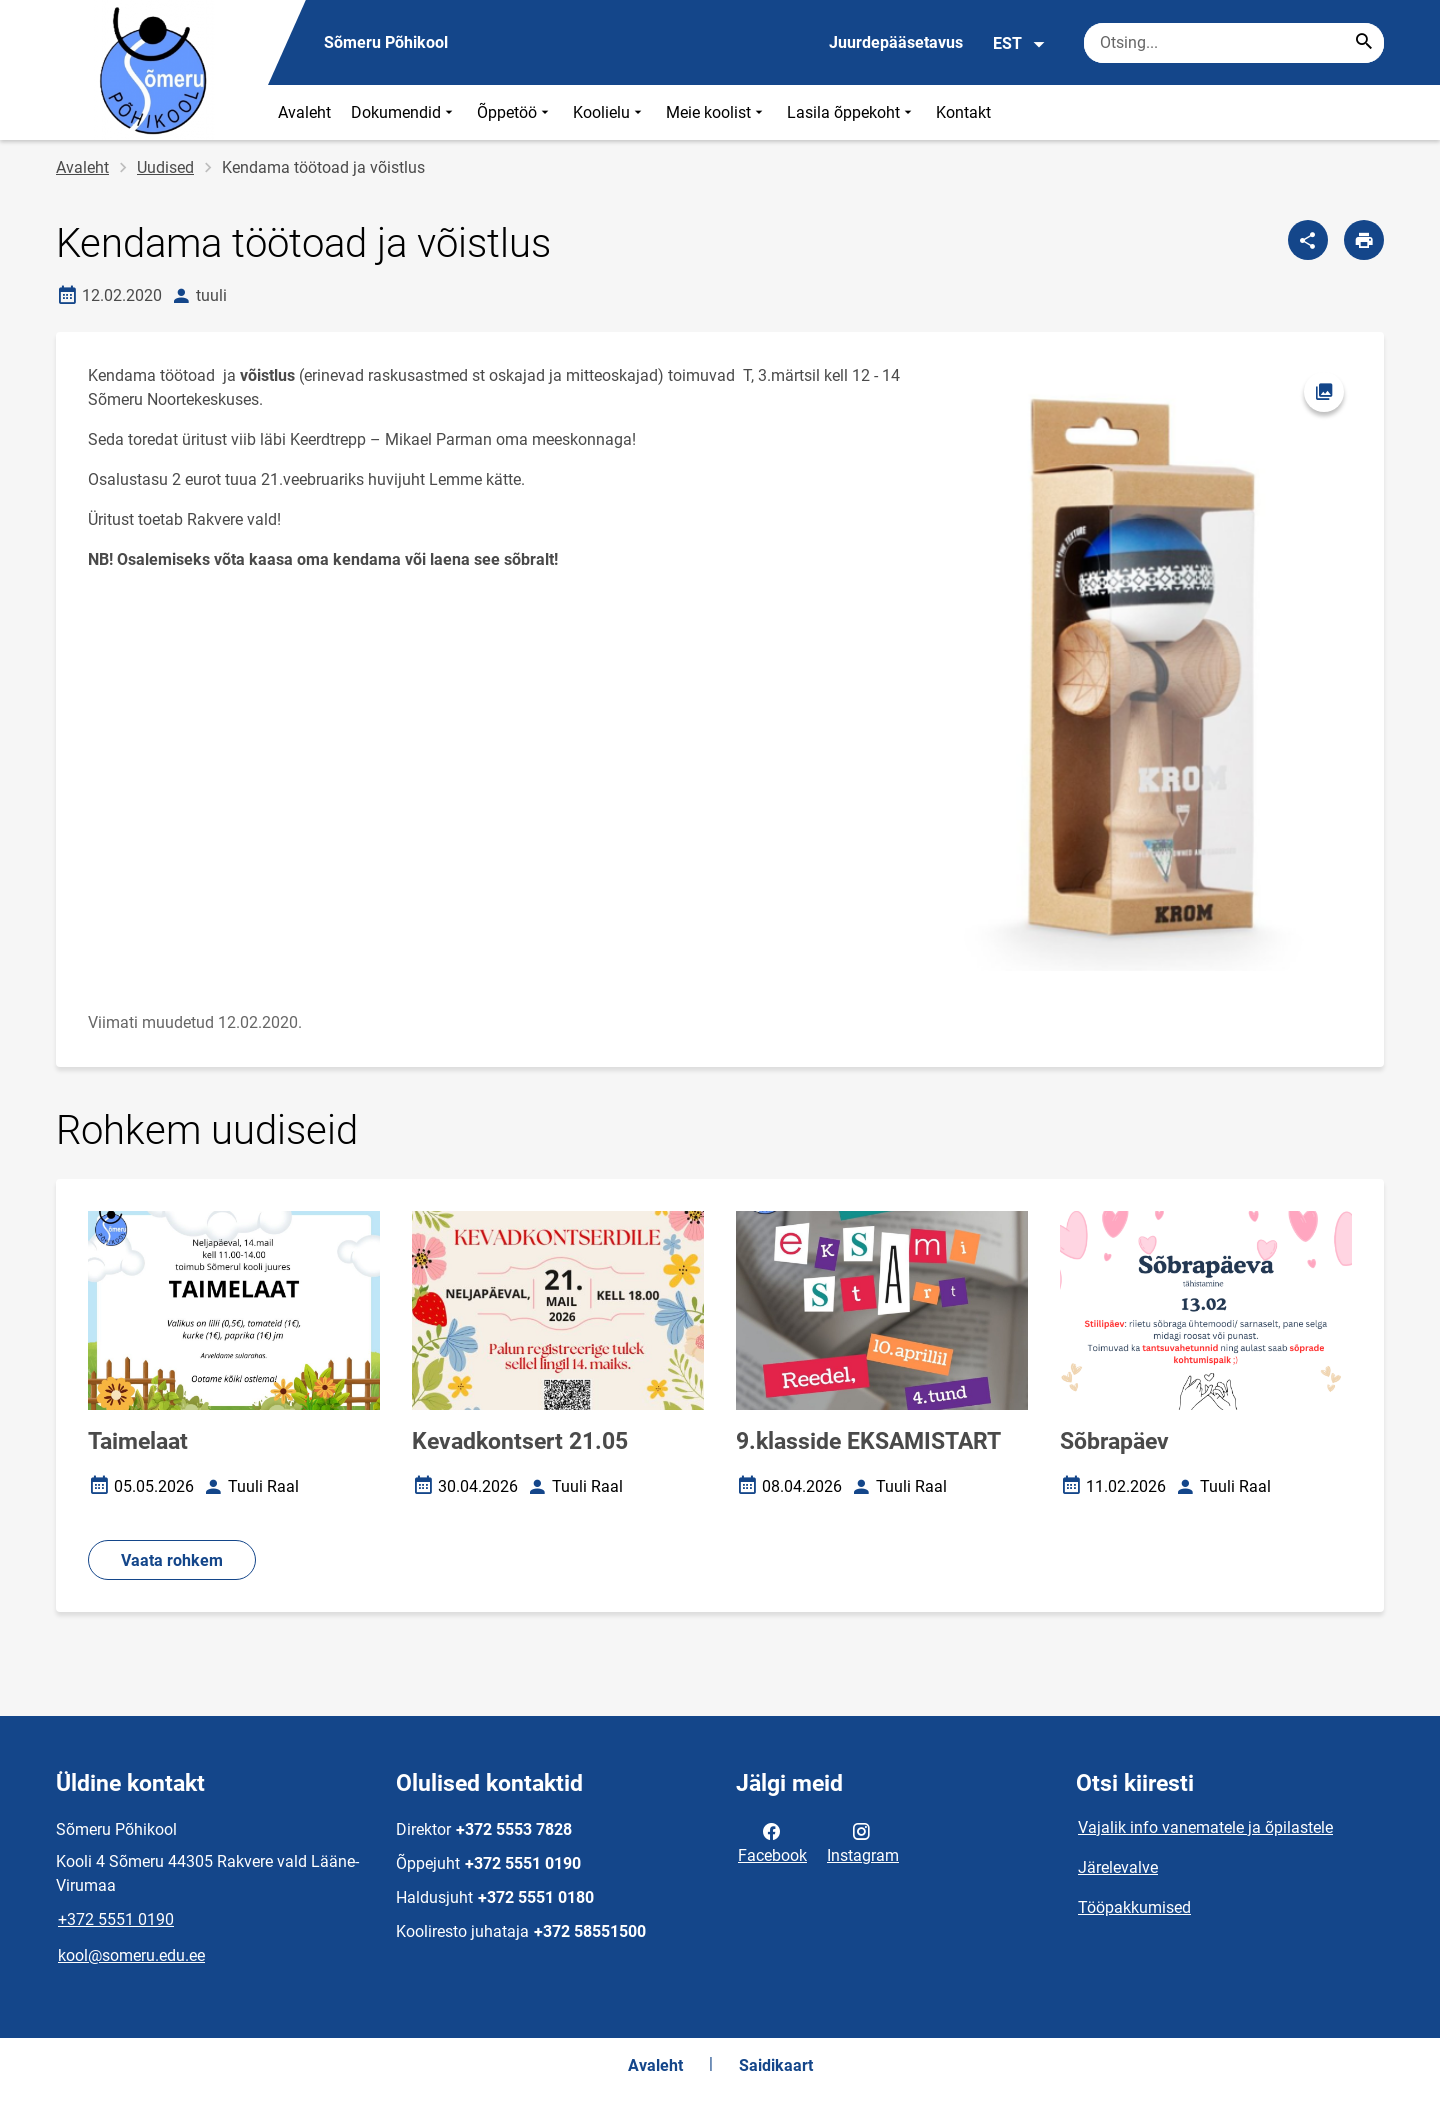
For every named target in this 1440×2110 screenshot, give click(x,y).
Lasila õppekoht (851, 112)
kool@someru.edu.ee (131, 1955)
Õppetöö (515, 112)
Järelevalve (1118, 1867)
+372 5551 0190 (116, 1919)
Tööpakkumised (1134, 1907)
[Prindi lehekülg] (1364, 240)
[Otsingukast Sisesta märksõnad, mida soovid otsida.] (1234, 43)
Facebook (772, 1842)
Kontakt (963, 112)
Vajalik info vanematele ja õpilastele (1205, 1827)
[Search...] (1364, 43)
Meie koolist (716, 112)
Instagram (863, 1842)
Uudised (165, 167)
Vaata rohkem (172, 1560)
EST (1019, 44)
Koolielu (609, 112)
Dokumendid (404, 112)
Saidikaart (776, 2065)
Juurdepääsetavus (896, 42)
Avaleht (304, 112)
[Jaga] (1308, 240)
